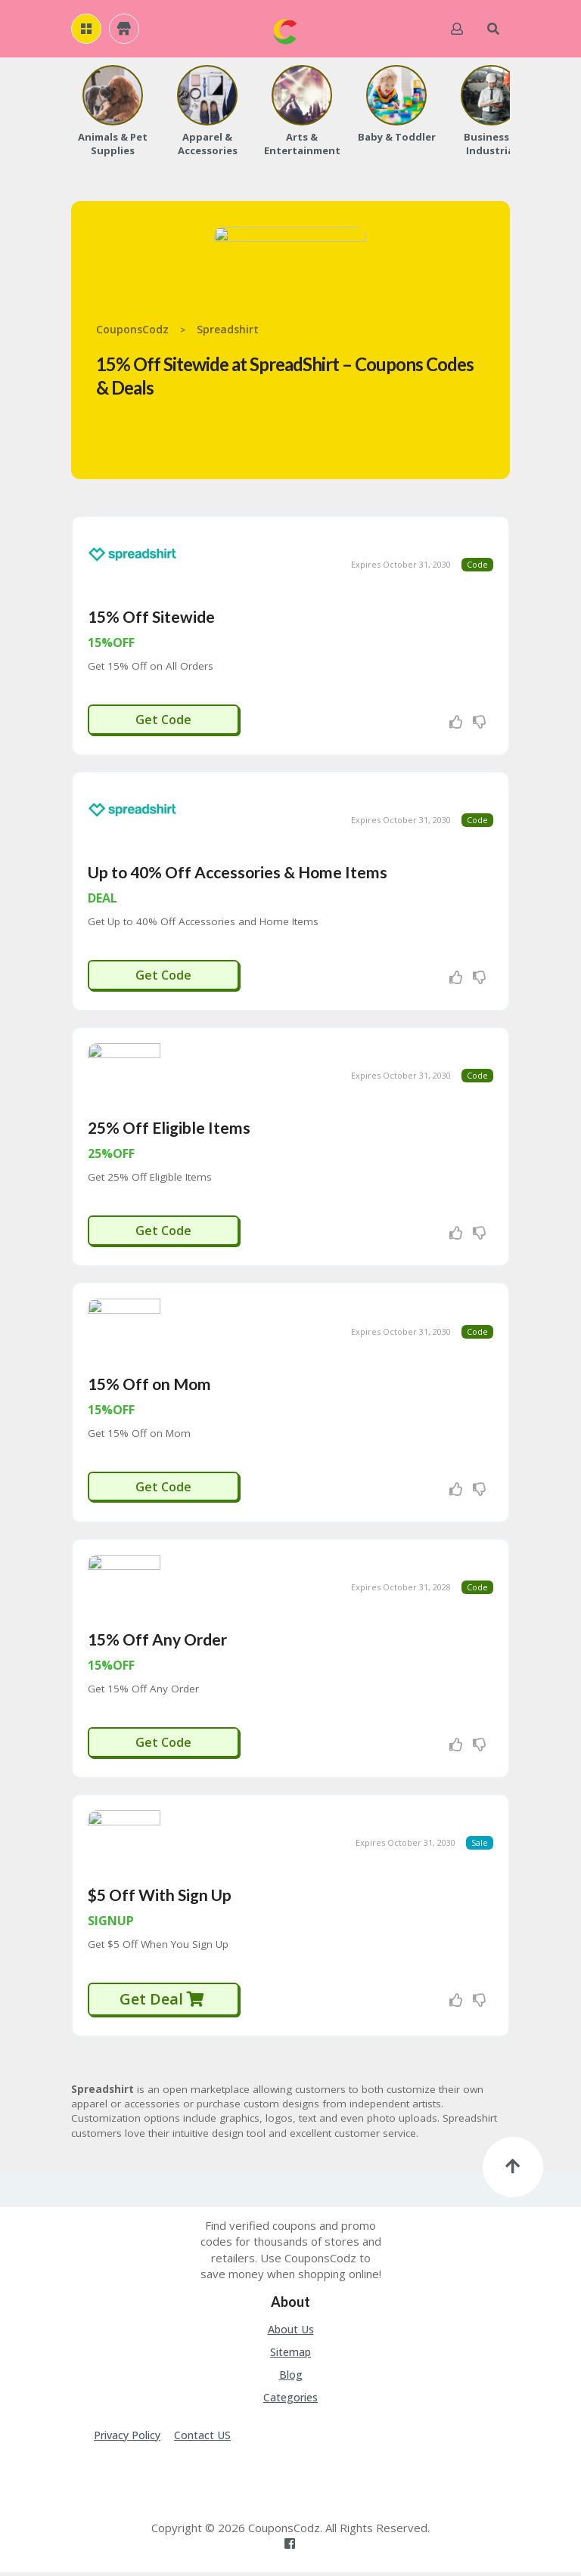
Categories (290, 2401)
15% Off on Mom (149, 1385)
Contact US (202, 2439)
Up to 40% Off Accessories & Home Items (237, 873)
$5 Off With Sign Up (159, 1898)
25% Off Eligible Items (169, 1129)
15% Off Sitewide (151, 617)
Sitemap (290, 2355)
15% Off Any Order (157, 1642)
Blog (291, 2378)
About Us (291, 2333)
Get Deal (162, 2002)
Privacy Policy (127, 2439)
